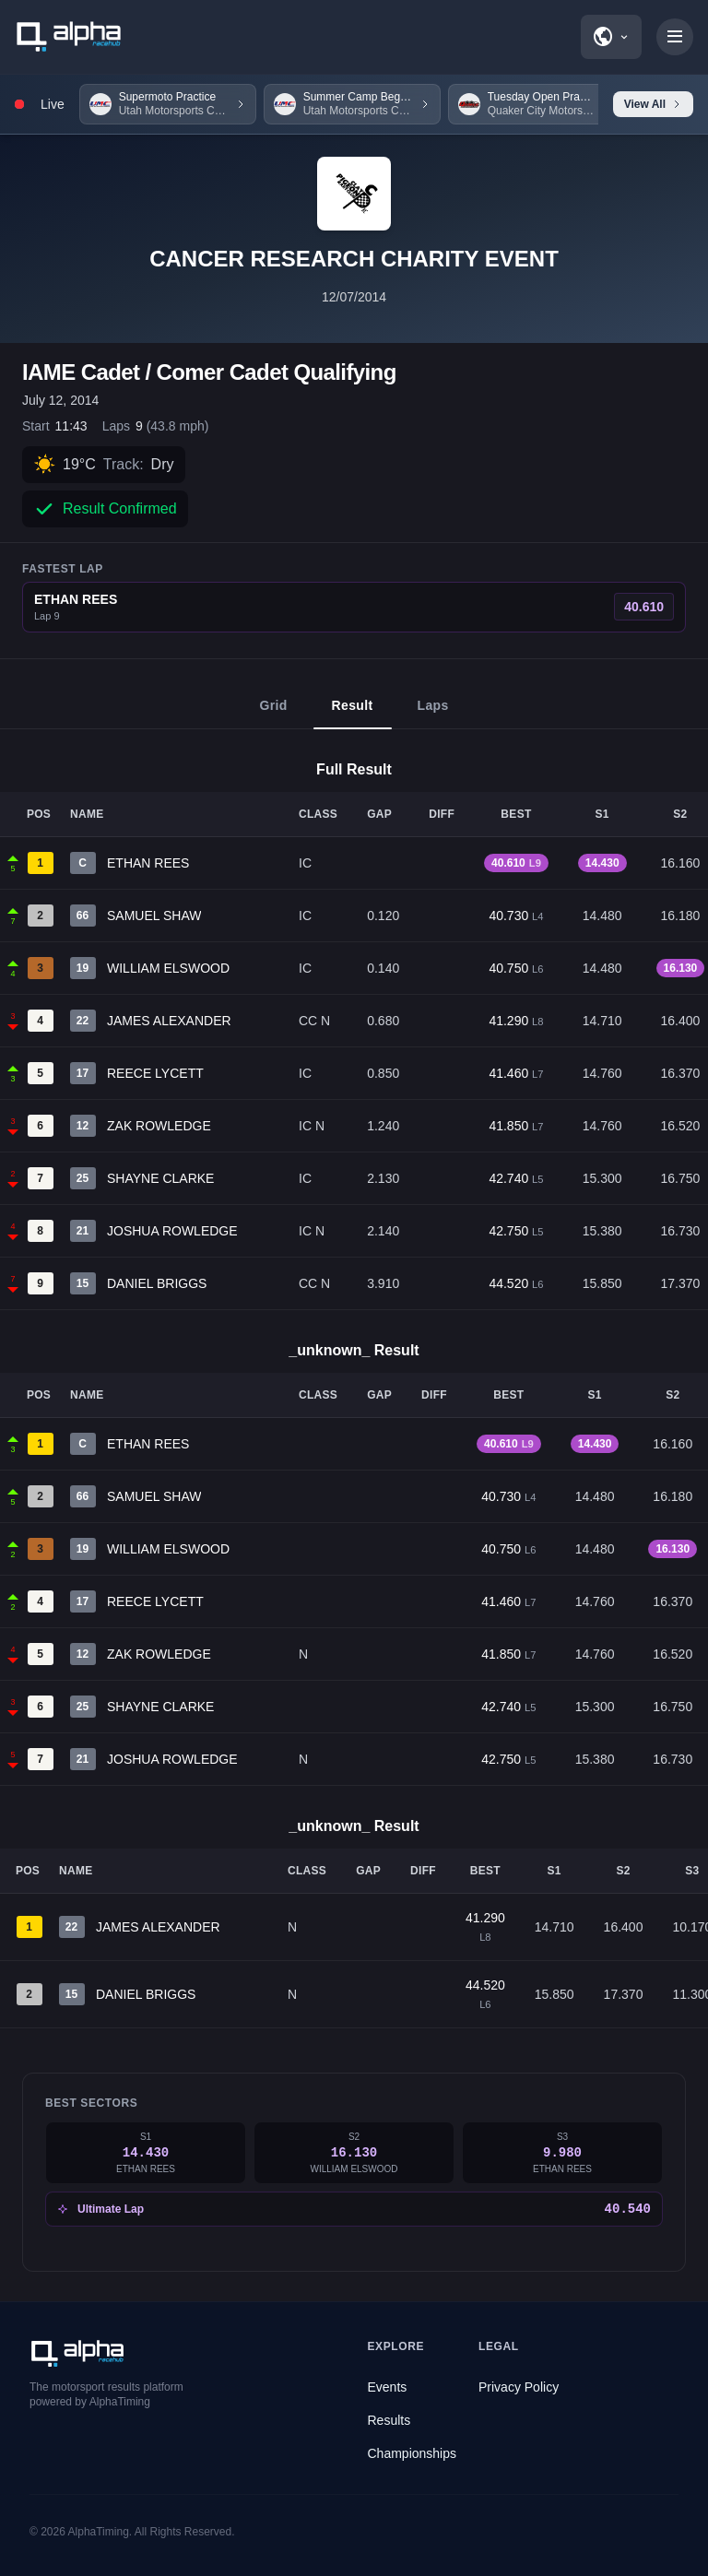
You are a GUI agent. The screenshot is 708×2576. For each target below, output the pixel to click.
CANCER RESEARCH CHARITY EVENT (354, 258)
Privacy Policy (518, 2387)
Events (387, 2387)
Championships (412, 2453)
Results (389, 2420)
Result (352, 713)
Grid (273, 713)
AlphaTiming (98, 2531)
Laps (433, 713)
